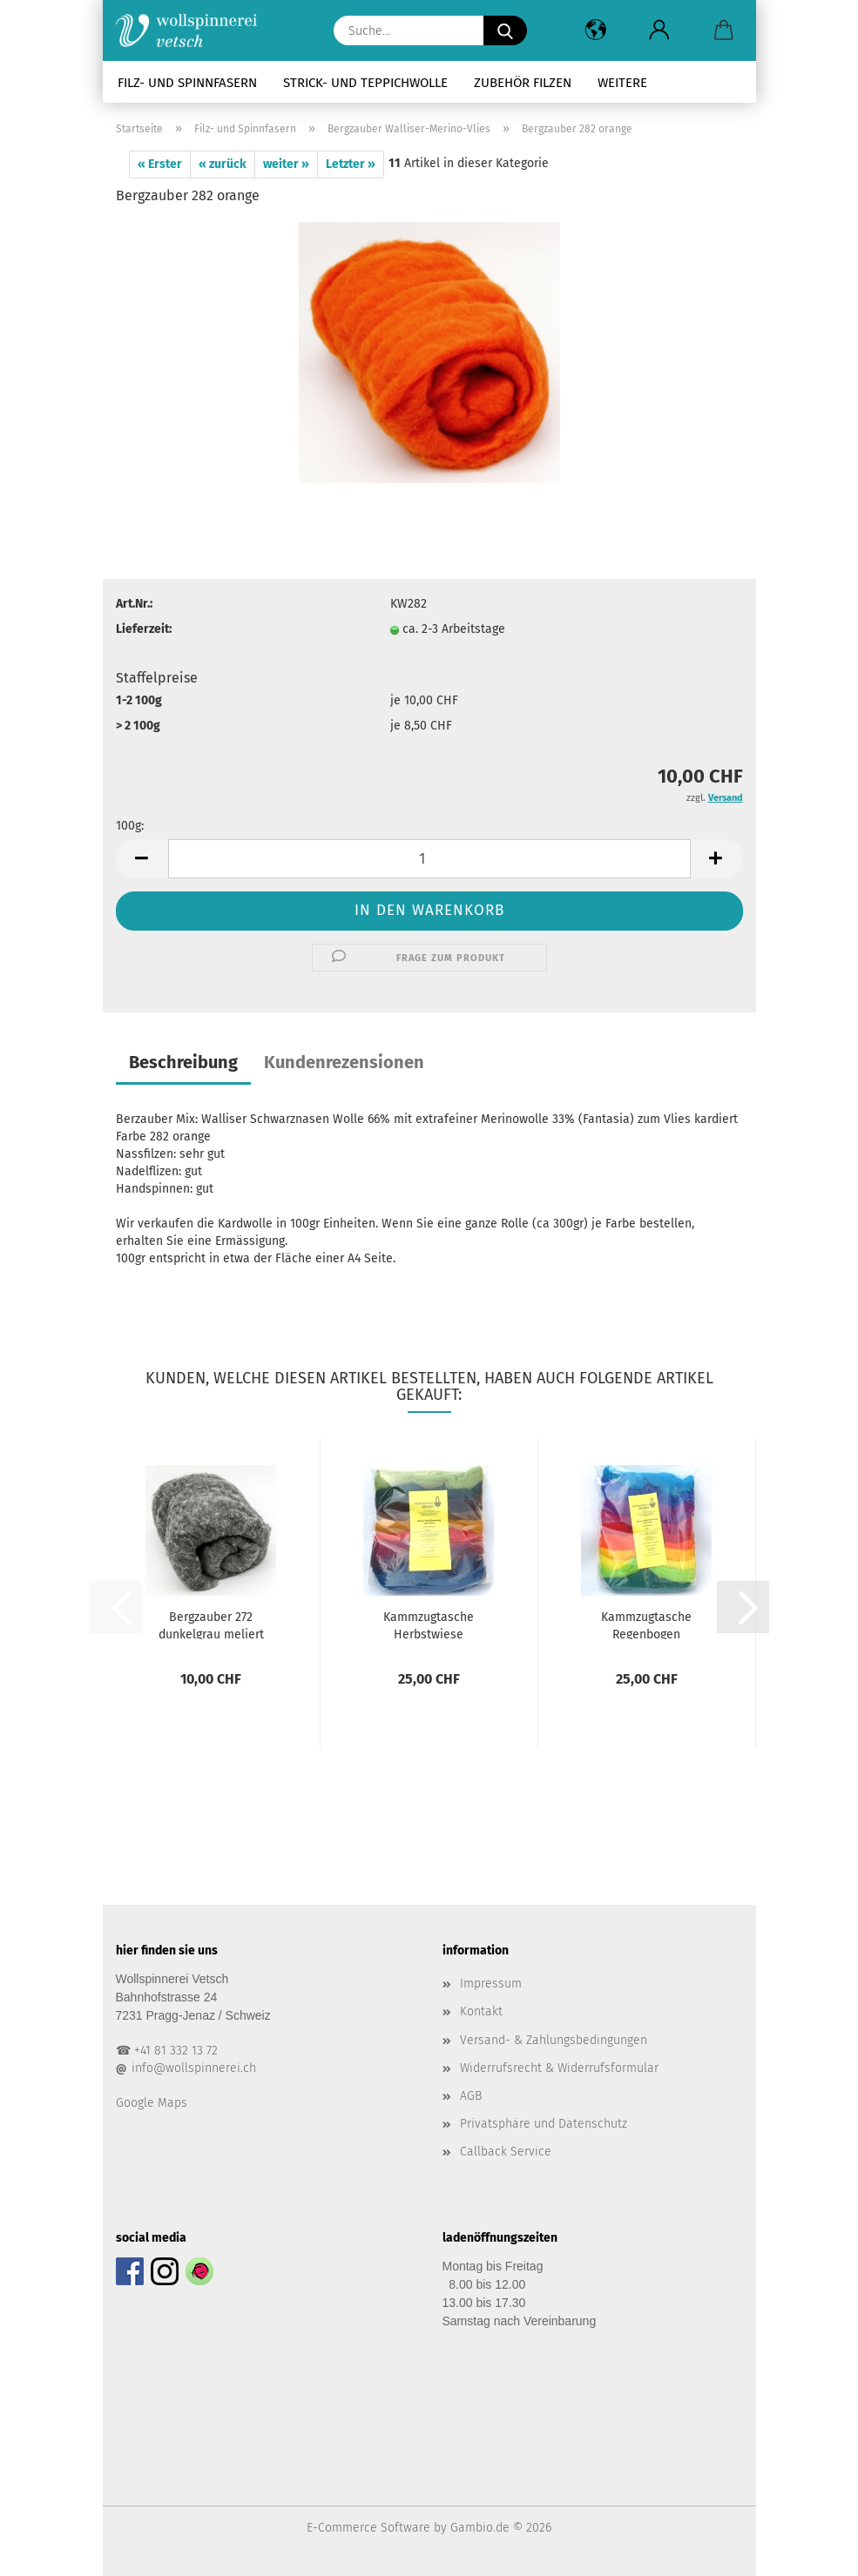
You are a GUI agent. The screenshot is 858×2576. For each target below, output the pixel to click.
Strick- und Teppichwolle (365, 83)
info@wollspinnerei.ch (194, 2068)
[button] (596, 30)
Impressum (491, 1983)
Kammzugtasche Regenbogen (646, 1624)
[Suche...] (505, 30)
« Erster (160, 164)
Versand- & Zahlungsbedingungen (553, 2040)
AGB (471, 2095)
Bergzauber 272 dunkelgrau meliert (211, 1624)
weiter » (286, 164)
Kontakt (481, 2011)
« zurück (223, 164)
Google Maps (151, 2102)
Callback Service (505, 2151)
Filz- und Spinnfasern (187, 83)
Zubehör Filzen (522, 83)
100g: (130, 825)
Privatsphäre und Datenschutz (543, 2123)
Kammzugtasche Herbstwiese (428, 1624)
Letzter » (350, 164)
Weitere (622, 83)
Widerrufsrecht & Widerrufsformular (559, 2068)
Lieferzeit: (144, 629)
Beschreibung (183, 1062)
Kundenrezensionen (344, 1062)
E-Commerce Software (368, 2527)
